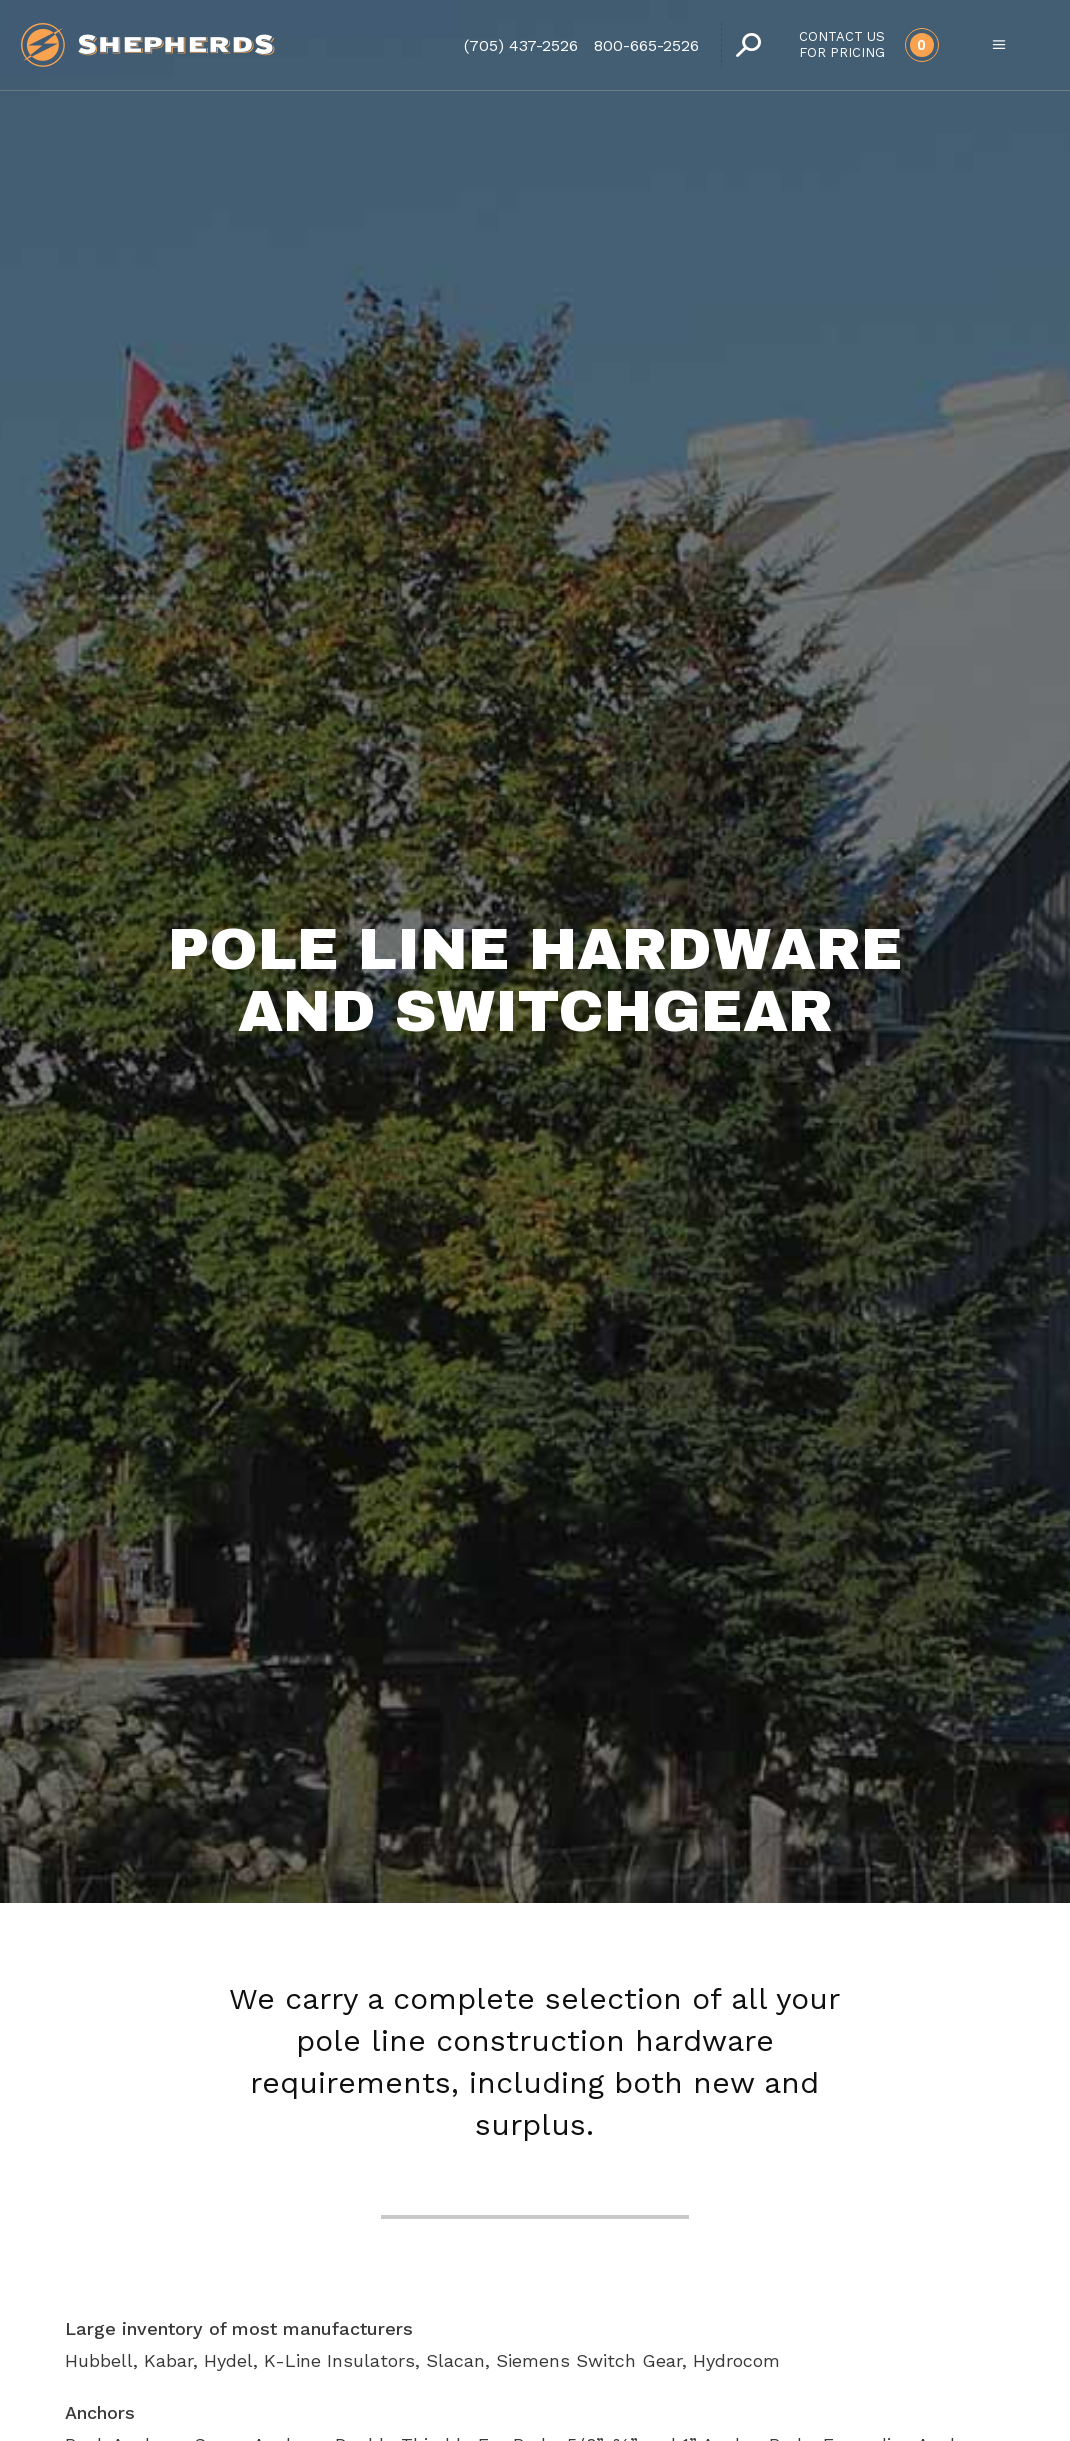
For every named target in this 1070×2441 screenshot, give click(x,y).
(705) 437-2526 (521, 45)
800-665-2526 (646, 45)
